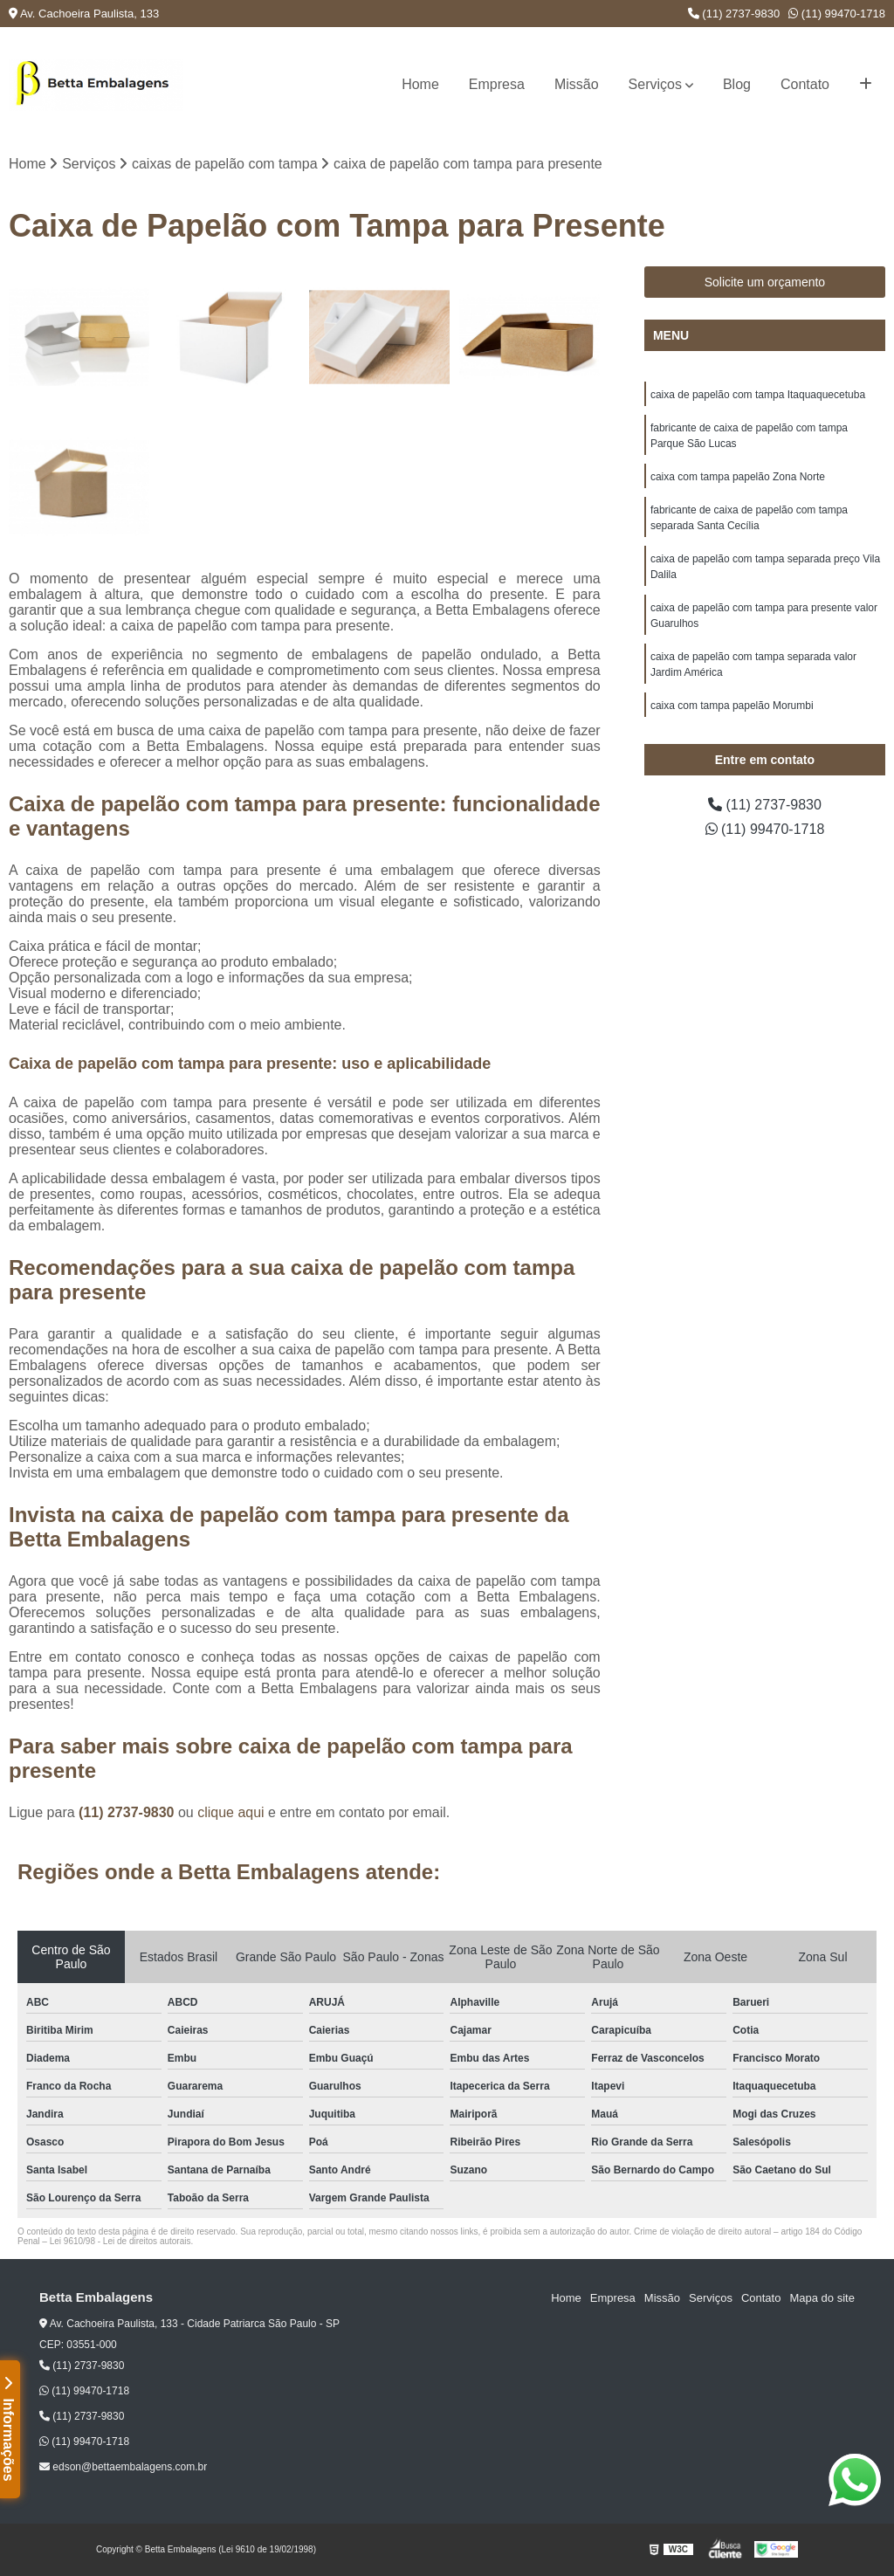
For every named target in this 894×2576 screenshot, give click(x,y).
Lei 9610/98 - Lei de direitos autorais (120, 2241)
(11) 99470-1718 (836, 13)
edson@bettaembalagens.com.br (123, 2467)
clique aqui (231, 1812)
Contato (805, 84)
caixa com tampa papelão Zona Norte (737, 477)
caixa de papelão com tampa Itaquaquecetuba (757, 395)
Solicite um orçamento (765, 282)
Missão (576, 84)
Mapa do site (821, 2297)
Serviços (655, 84)
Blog (737, 84)
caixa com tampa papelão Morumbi (732, 705)
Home (420, 84)
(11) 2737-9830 (734, 13)
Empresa (497, 84)
